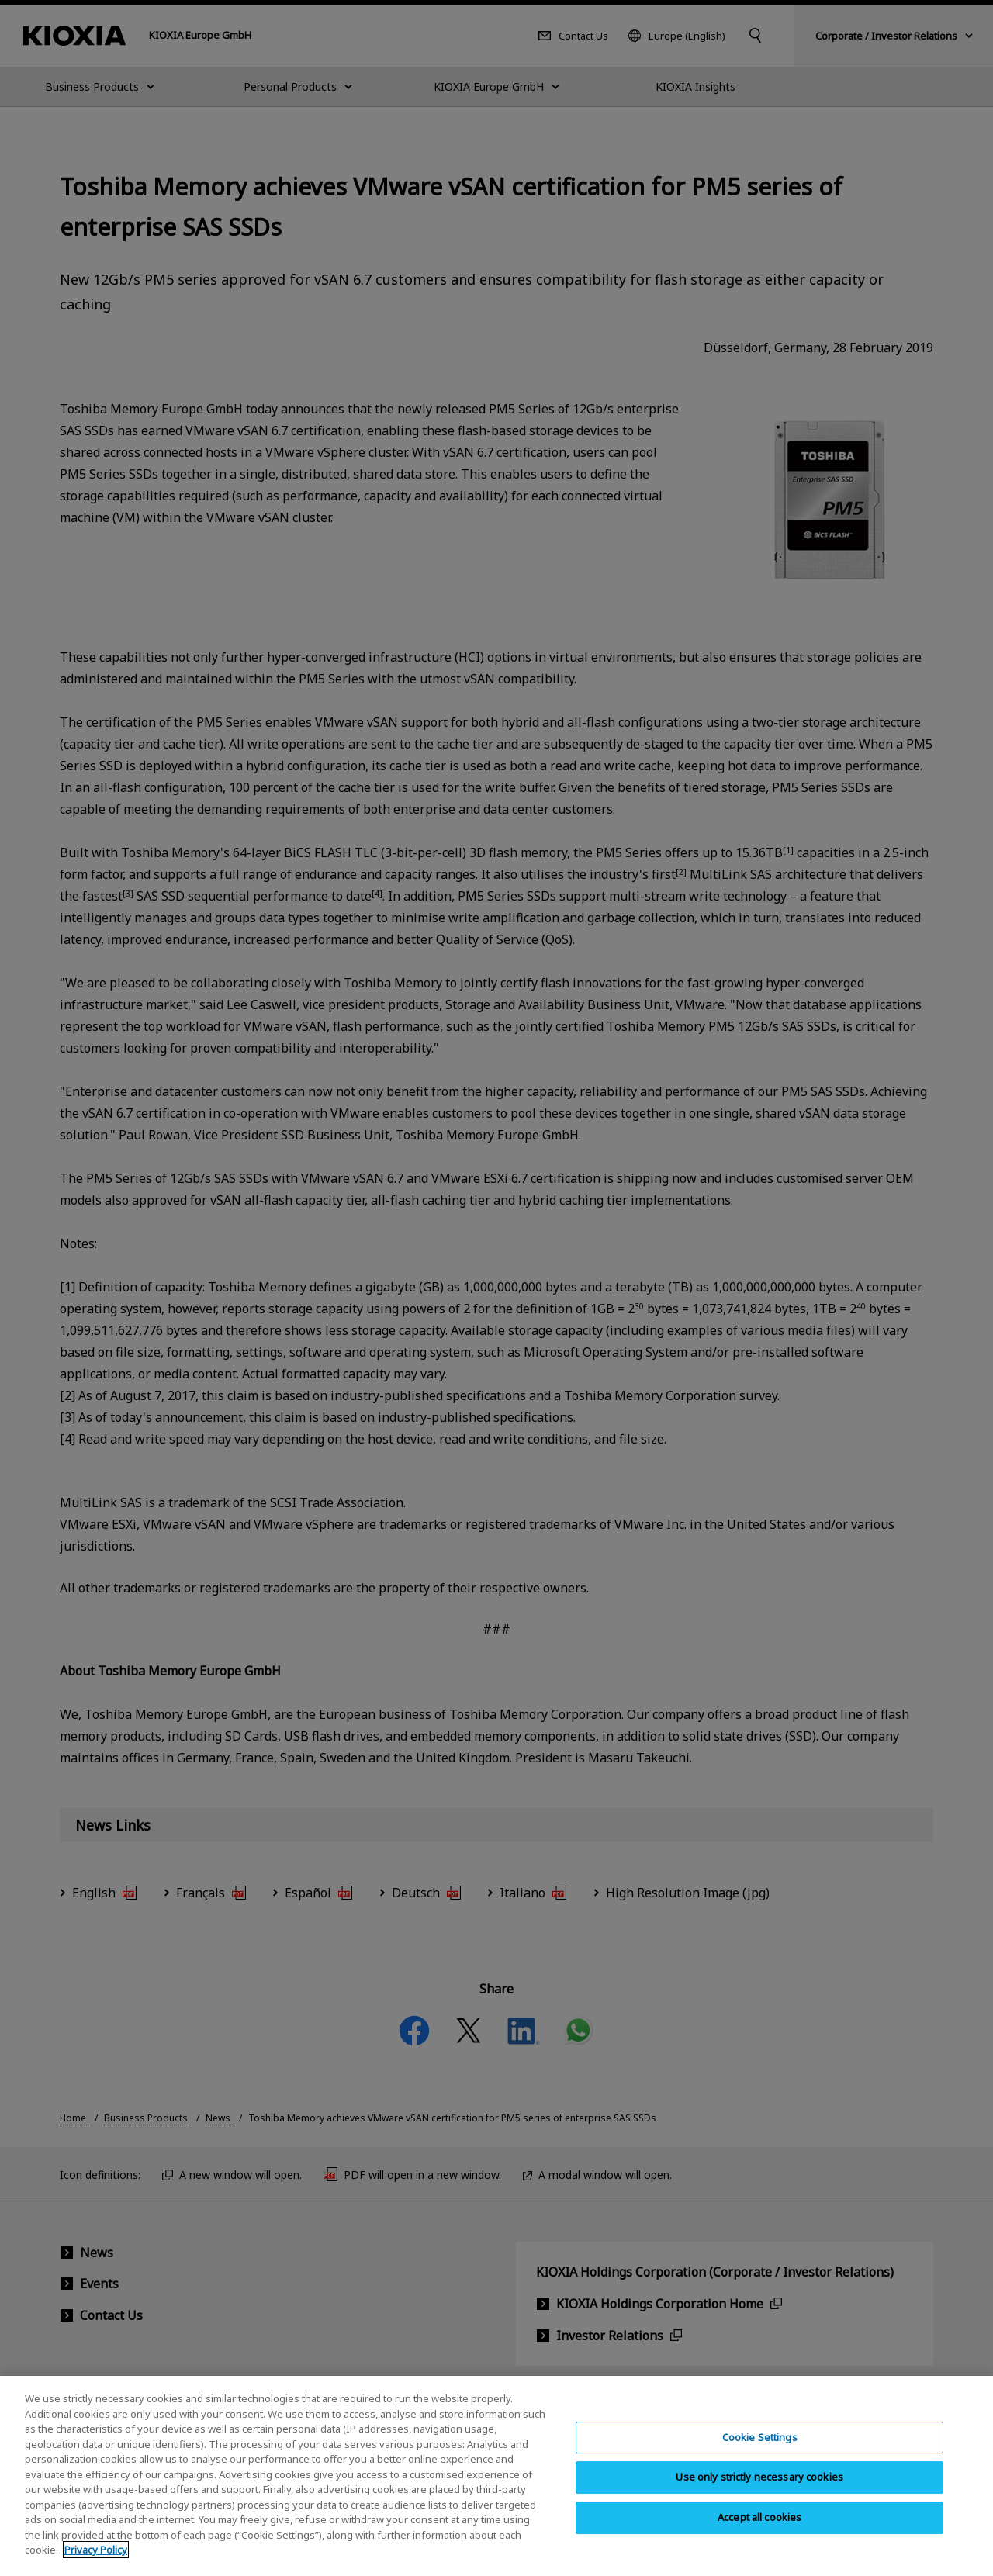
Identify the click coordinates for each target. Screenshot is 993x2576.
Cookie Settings (760, 2448)
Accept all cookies (759, 2529)
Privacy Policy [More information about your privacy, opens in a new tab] (95, 2561)
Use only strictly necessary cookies (759, 2488)
